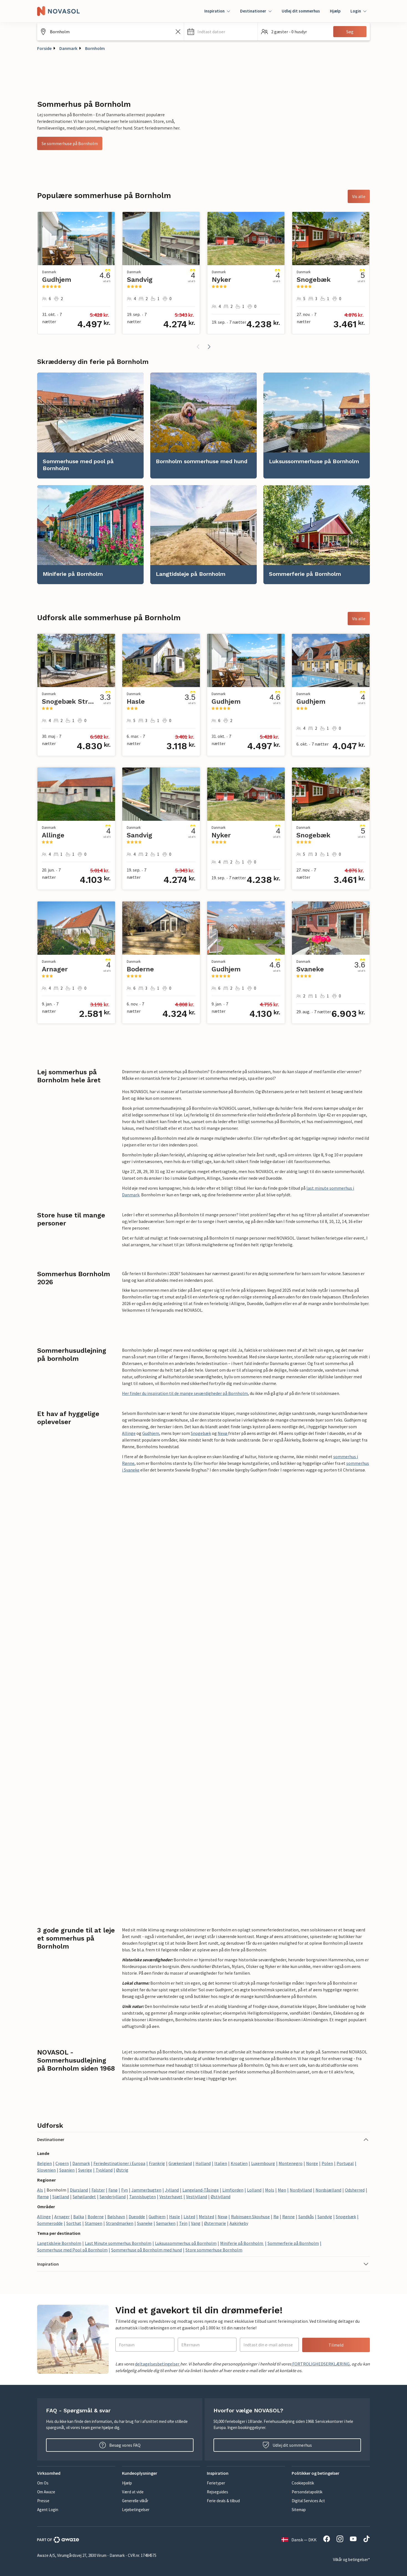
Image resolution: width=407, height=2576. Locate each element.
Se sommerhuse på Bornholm (70, 143)
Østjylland (220, 2196)
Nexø (223, 1433)
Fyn (124, 2190)
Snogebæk (201, 1433)
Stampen (93, 2223)
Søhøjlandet (84, 2196)
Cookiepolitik (303, 2483)
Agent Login (47, 2509)
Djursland (79, 2190)
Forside (44, 48)
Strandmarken (119, 2223)
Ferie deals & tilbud (223, 2500)
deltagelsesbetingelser (157, 2364)
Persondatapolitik (307, 2491)
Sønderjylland (113, 2196)
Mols (269, 2190)
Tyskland (104, 2170)
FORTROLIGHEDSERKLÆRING (320, 2364)
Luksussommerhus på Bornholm (186, 2243)
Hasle (174, 2216)
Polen (327, 2163)
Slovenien (46, 2170)
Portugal (345, 2163)
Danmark (68, 48)
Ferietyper (216, 2483)
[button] (221, 31)
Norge (312, 2163)
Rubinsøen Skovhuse (250, 2216)
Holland (203, 2163)
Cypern (62, 2163)
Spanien (67, 2170)
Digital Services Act (308, 2500)
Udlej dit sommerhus (301, 11)
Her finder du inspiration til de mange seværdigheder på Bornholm (185, 1393)
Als (40, 2190)
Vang (195, 2223)
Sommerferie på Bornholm (293, 2243)
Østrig (122, 2170)
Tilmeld (336, 2345)
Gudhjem (150, 1433)
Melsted (206, 2216)
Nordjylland (301, 2190)
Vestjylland (196, 2196)
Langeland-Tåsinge (200, 2190)
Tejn (183, 2223)
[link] (90, 425)
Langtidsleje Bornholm (59, 2243)
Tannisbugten (142, 2196)
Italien (220, 2163)
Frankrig (157, 2163)
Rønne (288, 2216)
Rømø (43, 2196)
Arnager (62, 2216)
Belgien (44, 2163)
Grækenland (180, 2163)
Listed (189, 2216)
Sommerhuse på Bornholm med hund (146, 2250)
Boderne (96, 2216)
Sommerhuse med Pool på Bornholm (72, 2250)
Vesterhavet (170, 2196)
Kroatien (239, 2163)
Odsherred (355, 2190)
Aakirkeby (239, 2223)
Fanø (113, 2190)
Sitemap (299, 2509)
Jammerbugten (146, 2190)
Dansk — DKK (299, 2539)
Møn (282, 2190)
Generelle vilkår (135, 2500)
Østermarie (215, 2223)
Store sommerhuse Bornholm (213, 2250)
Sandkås (306, 2216)
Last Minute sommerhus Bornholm (118, 2243)
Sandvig (324, 2216)
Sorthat (73, 2223)
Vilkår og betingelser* (351, 2559)
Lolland (254, 2190)
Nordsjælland (328, 2190)
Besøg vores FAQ (120, 2445)
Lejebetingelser (135, 2509)
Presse (43, 2500)
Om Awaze (46, 2491)
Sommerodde (50, 2223)
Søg (349, 31)
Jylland (172, 2190)
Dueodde (137, 2216)
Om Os (43, 2483)
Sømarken (165, 2223)
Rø (276, 2216)
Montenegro (290, 2163)
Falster (98, 2190)
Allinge (129, 1433)
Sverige (85, 2170)
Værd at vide (133, 2491)
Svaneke (144, 2223)
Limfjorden (232, 2190)
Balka (78, 2216)
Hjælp (335, 11)
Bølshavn (116, 2216)
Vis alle (358, 196)
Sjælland (60, 2196)
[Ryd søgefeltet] (178, 31)
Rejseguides (217, 2491)
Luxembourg (263, 2163)
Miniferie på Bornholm (242, 2243)
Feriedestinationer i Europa (119, 2163)
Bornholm (95, 48)
